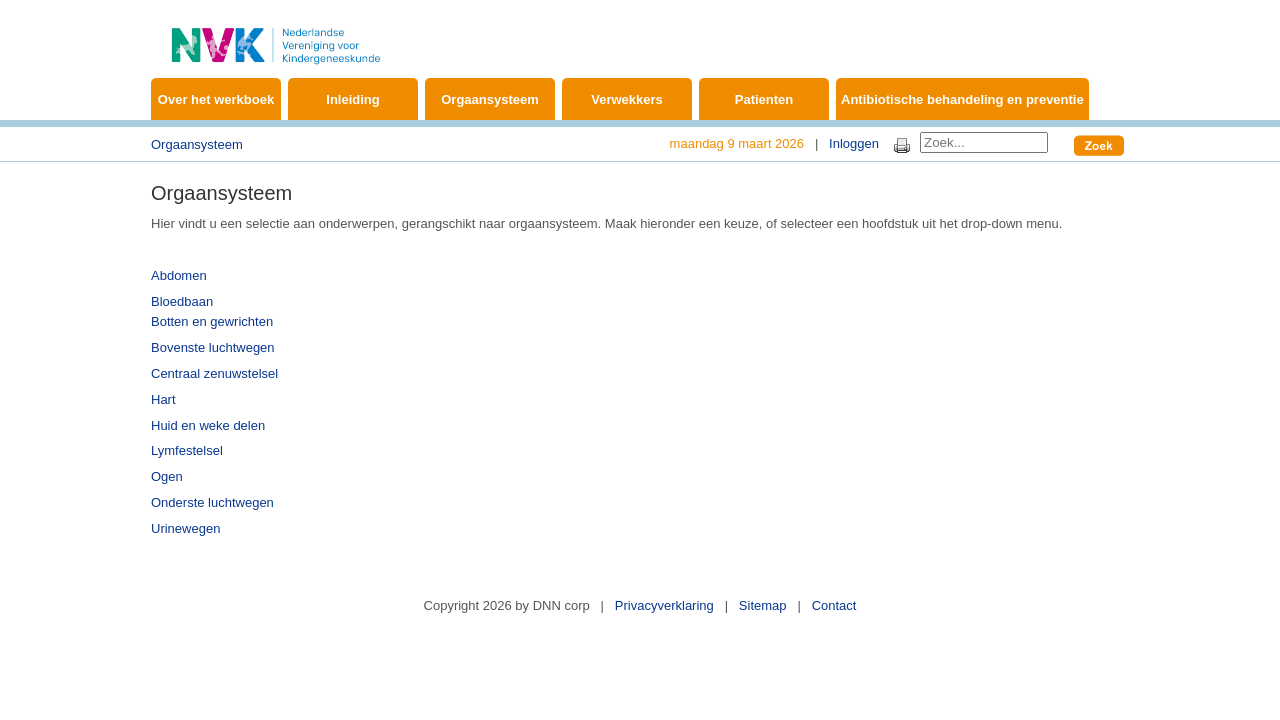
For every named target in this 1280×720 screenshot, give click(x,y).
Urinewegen (185, 528)
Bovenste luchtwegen (213, 347)
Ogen (167, 476)
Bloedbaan (182, 301)
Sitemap (763, 605)
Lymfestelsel (187, 450)
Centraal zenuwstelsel (214, 373)
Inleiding (352, 99)
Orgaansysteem (490, 99)
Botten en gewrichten (212, 321)
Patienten (764, 99)
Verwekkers (627, 99)
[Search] (984, 142)
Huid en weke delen (208, 425)
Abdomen (179, 275)
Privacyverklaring (664, 605)
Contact (834, 605)
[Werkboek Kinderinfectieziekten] (276, 34)
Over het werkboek (216, 99)
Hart (163, 399)
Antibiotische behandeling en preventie (962, 99)
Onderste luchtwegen (212, 502)
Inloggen (854, 143)
